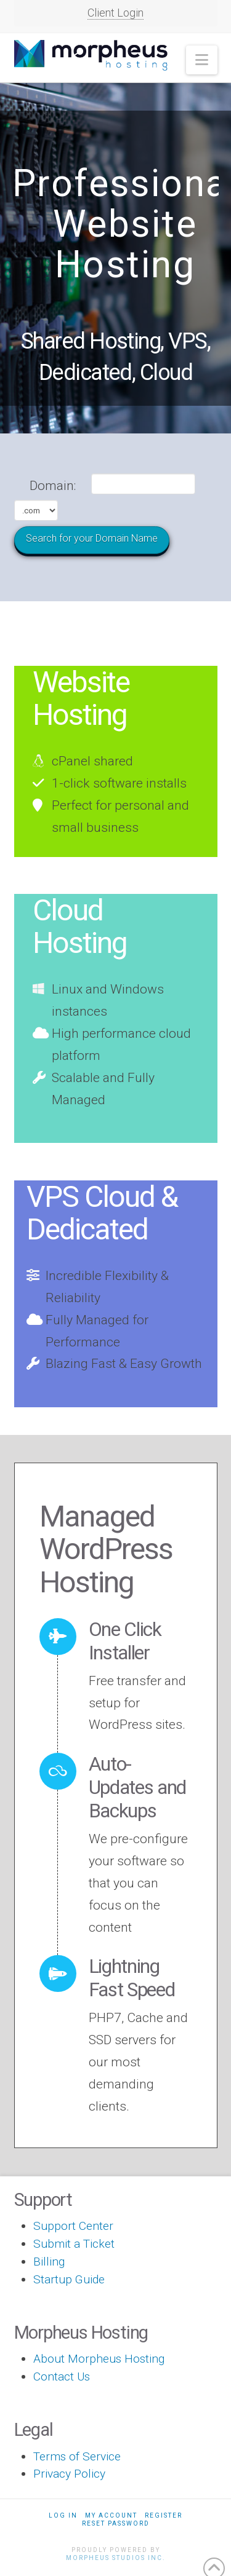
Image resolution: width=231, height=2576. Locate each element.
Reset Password (116, 2523)
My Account (111, 2515)
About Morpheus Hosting (98, 2359)
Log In (63, 2515)
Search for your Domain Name (92, 538)
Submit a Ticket (74, 2244)
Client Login (115, 12)
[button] (201, 59)
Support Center (73, 2226)
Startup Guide (69, 2279)
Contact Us (61, 2376)
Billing (49, 2261)
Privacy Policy (69, 2474)
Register (163, 2515)
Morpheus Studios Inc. (116, 2557)
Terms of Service (77, 2456)
